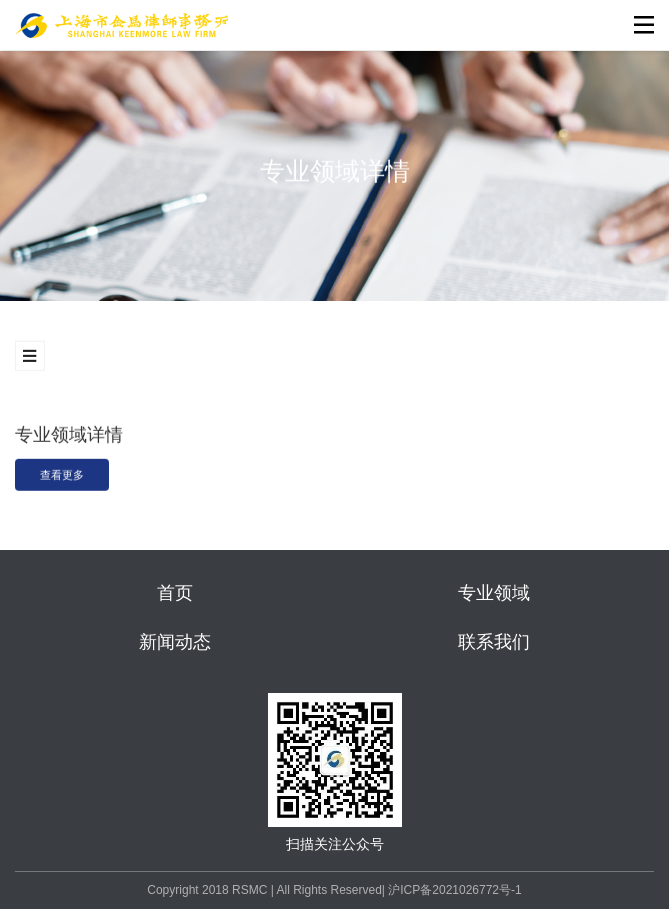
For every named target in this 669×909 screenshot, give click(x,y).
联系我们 (494, 642)
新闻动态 (175, 642)
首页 (175, 593)
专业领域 (494, 593)
